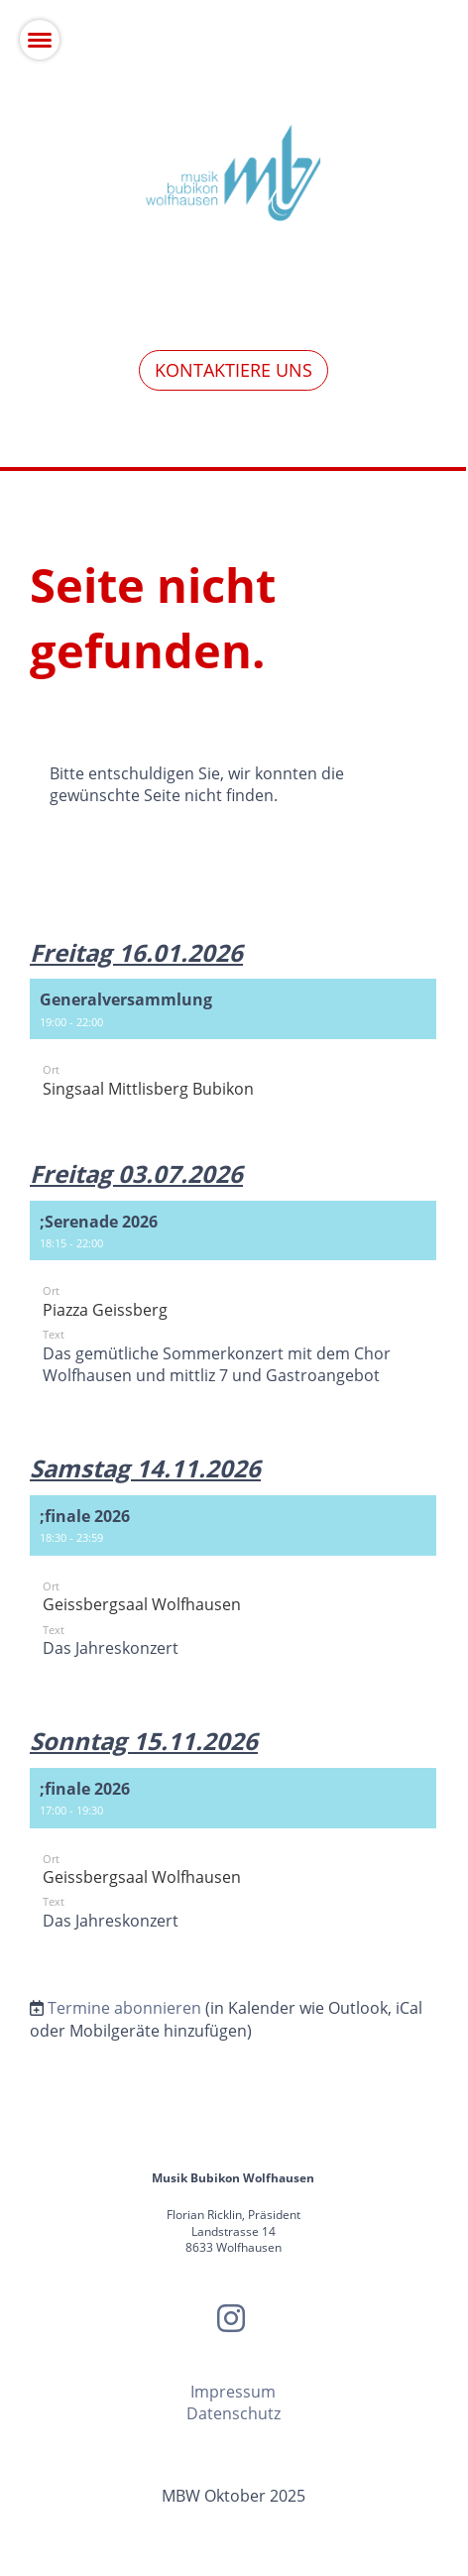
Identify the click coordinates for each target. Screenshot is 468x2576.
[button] (233, 1048)
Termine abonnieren (124, 2008)
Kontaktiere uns (233, 370)
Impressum (233, 2391)
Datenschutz (233, 2413)
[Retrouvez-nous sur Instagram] (231, 2317)
